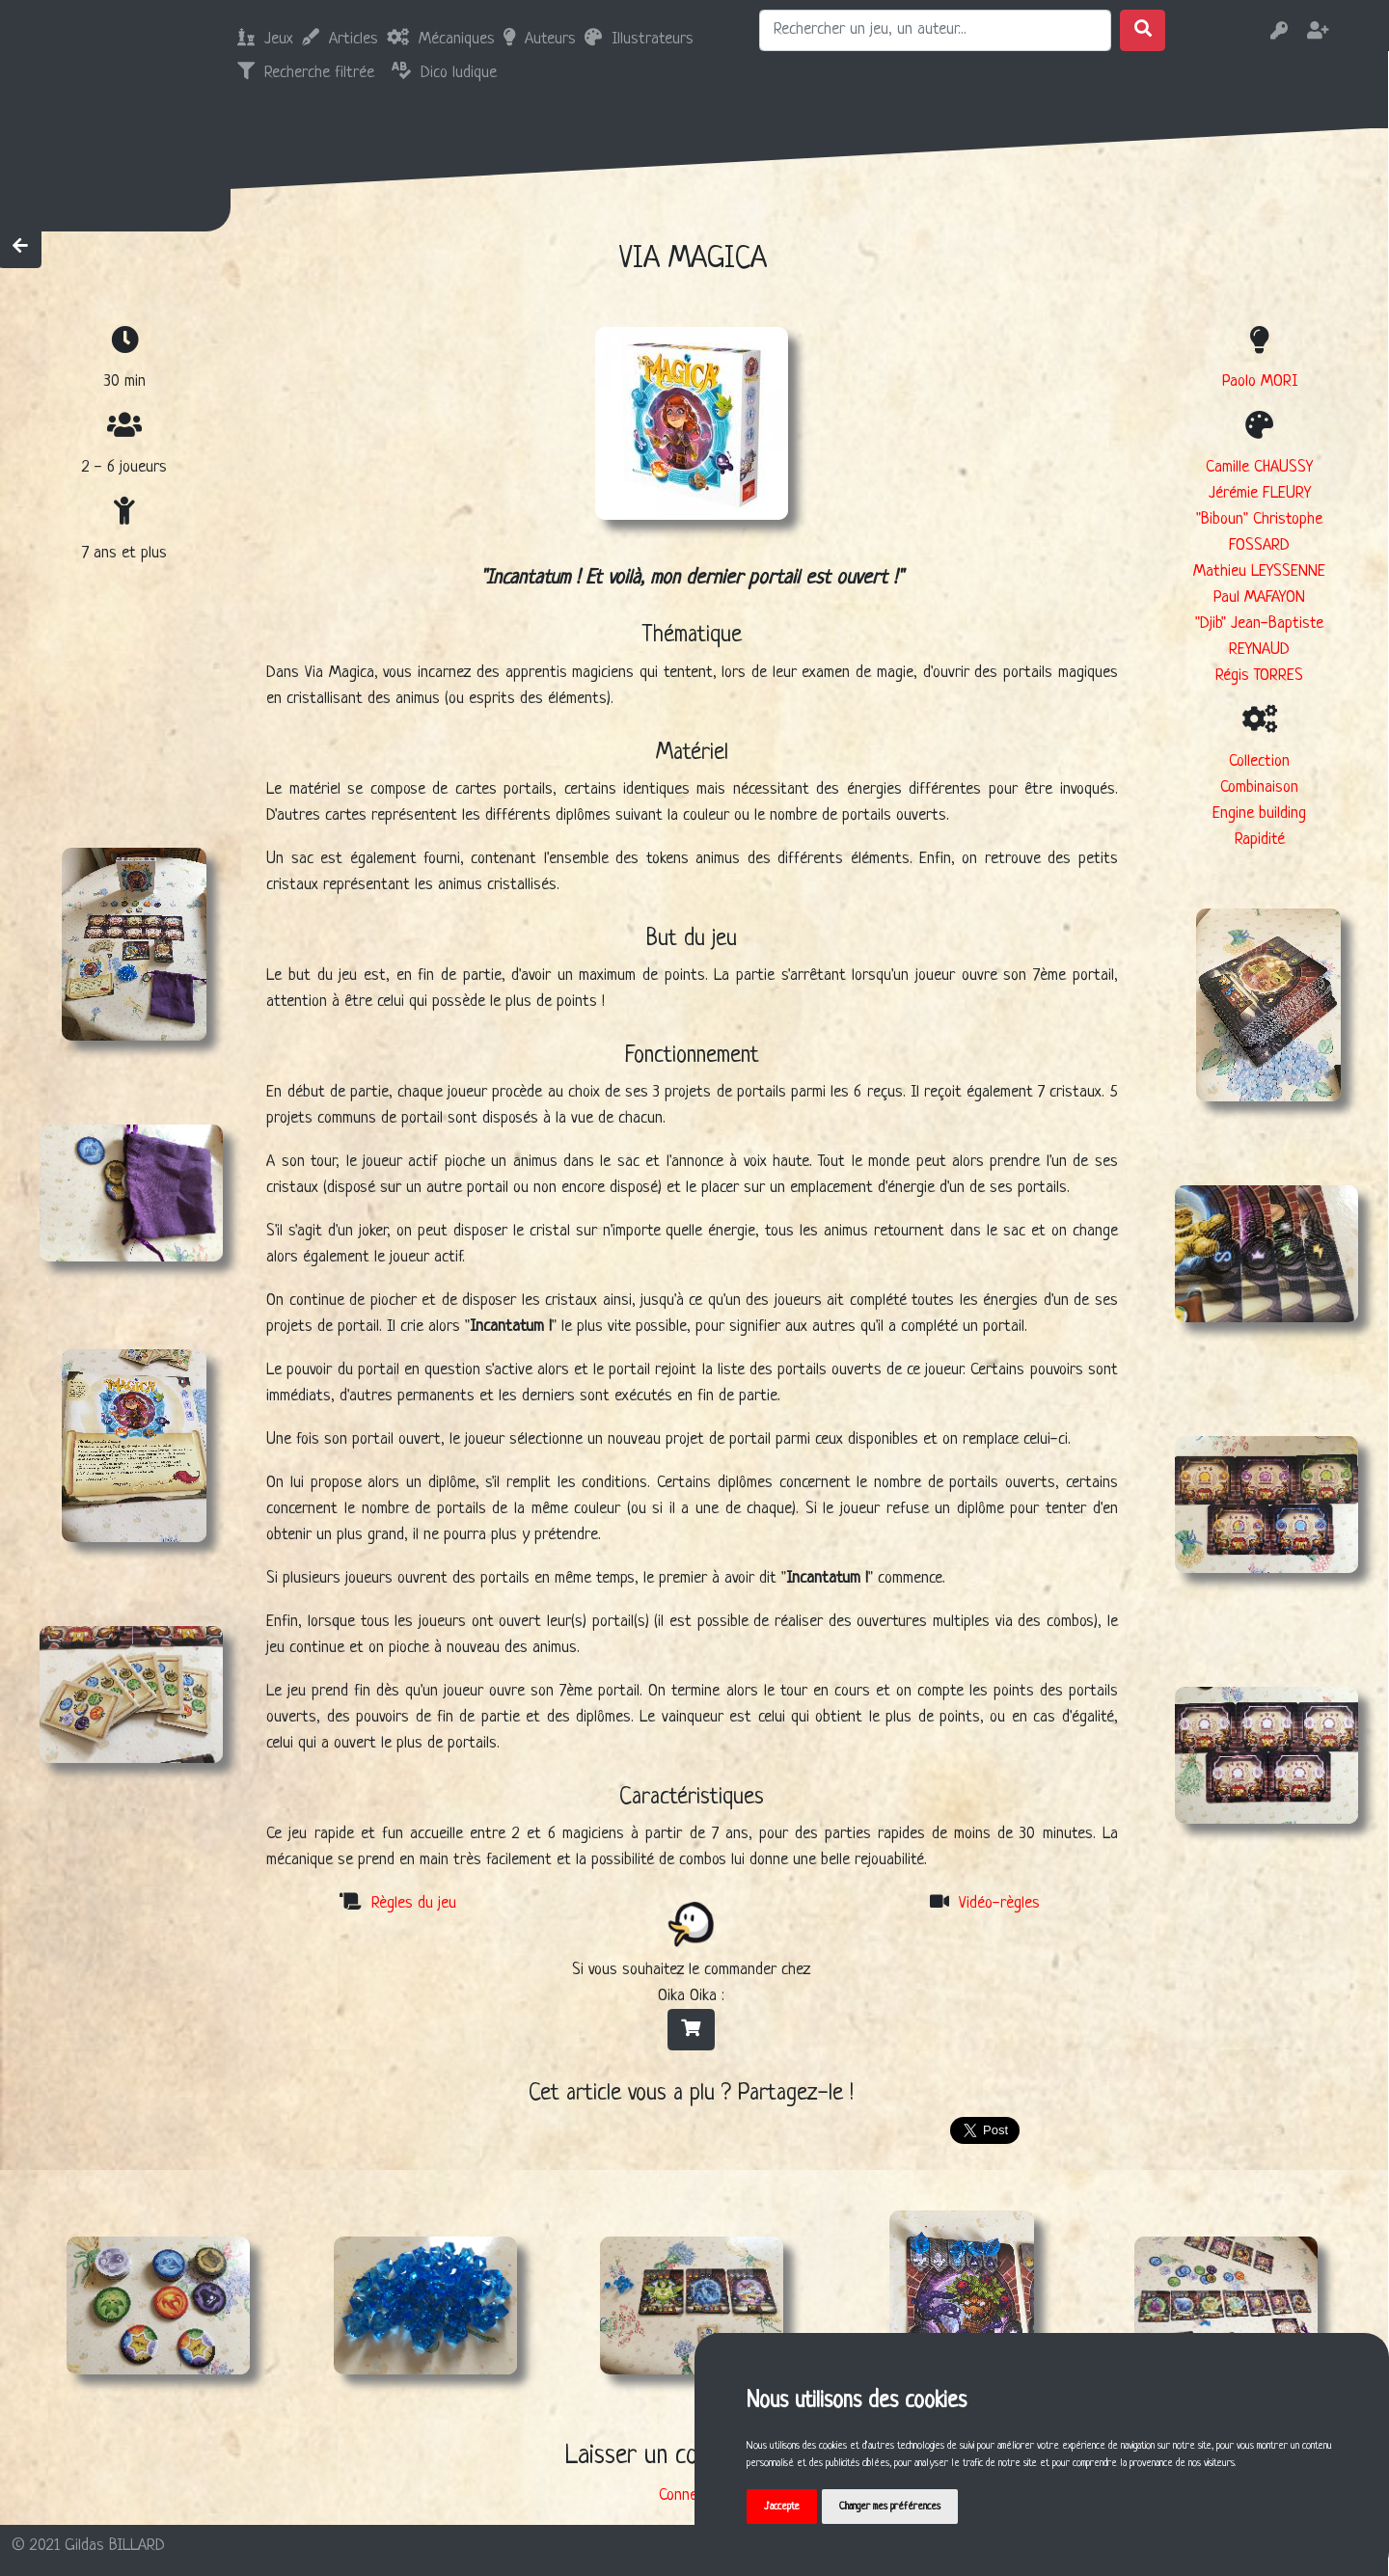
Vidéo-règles (999, 1903)
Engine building (1259, 813)
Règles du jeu (413, 1903)
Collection (1259, 761)
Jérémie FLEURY (1260, 493)
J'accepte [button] (782, 2506)
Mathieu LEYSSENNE (1259, 571)
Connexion (690, 2495)
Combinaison (1259, 787)
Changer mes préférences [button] (889, 2506)
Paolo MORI (1259, 381)
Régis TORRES (1259, 675)
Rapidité (1260, 839)
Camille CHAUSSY (1259, 467)
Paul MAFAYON (1259, 597)
